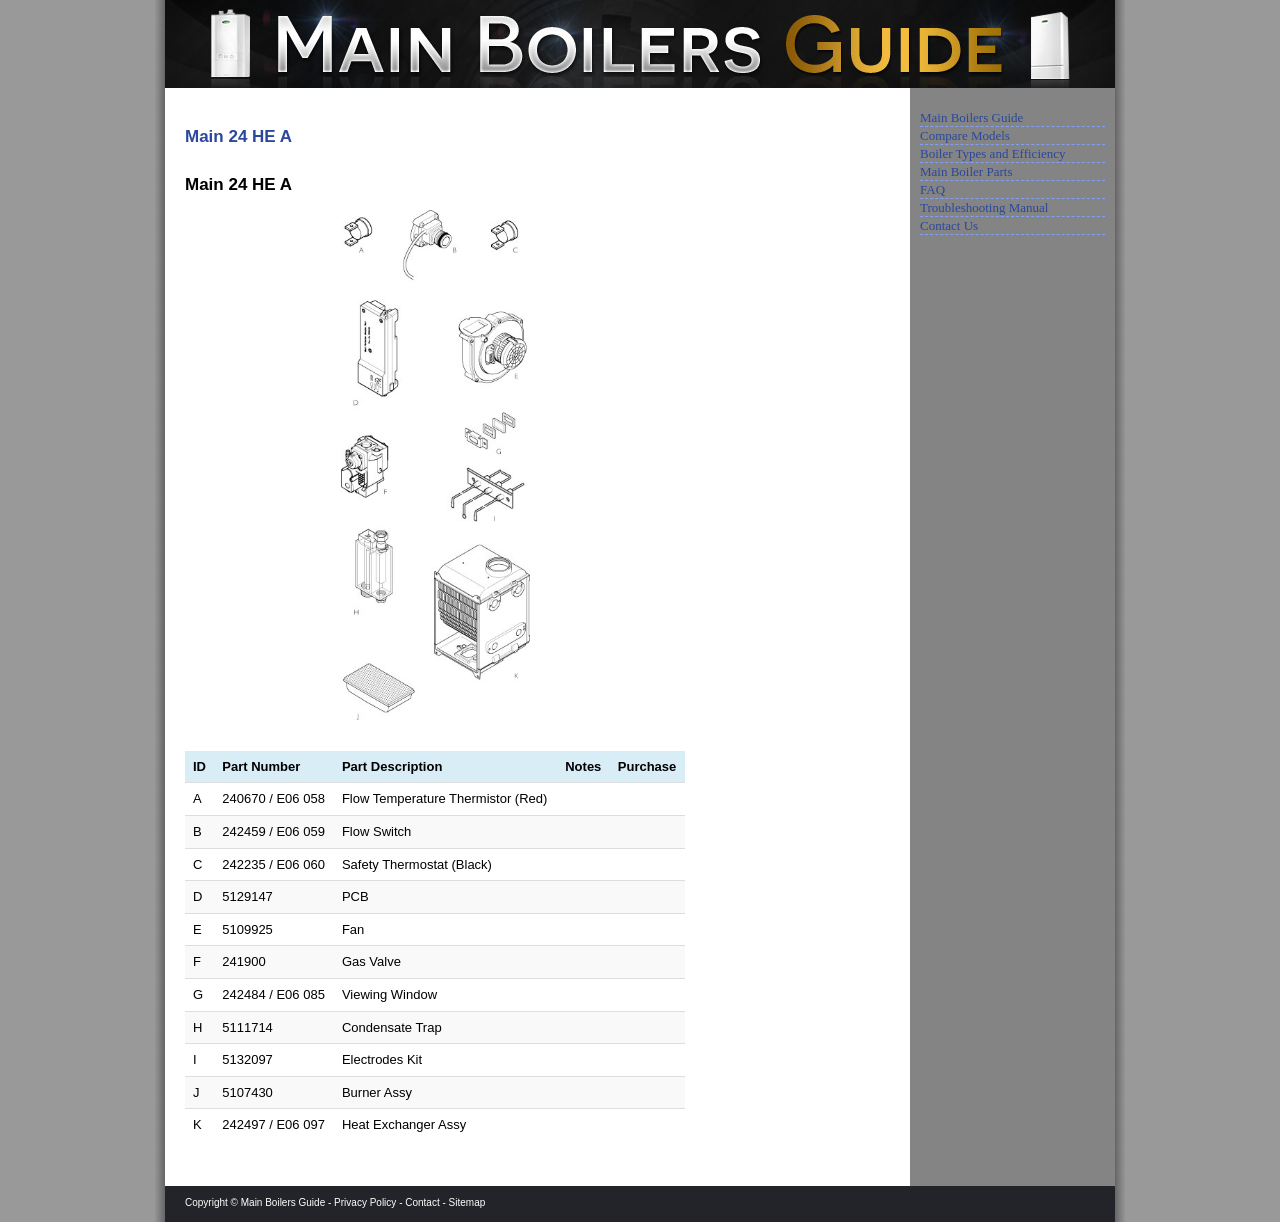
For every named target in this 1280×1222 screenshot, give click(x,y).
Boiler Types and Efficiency (993, 153)
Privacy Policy (365, 1202)
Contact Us (949, 225)
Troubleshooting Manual (984, 207)
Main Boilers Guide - (287, 1202)
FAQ (932, 189)
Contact (422, 1202)
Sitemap (467, 1202)
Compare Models (965, 135)
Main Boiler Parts (966, 171)
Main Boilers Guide (971, 117)
